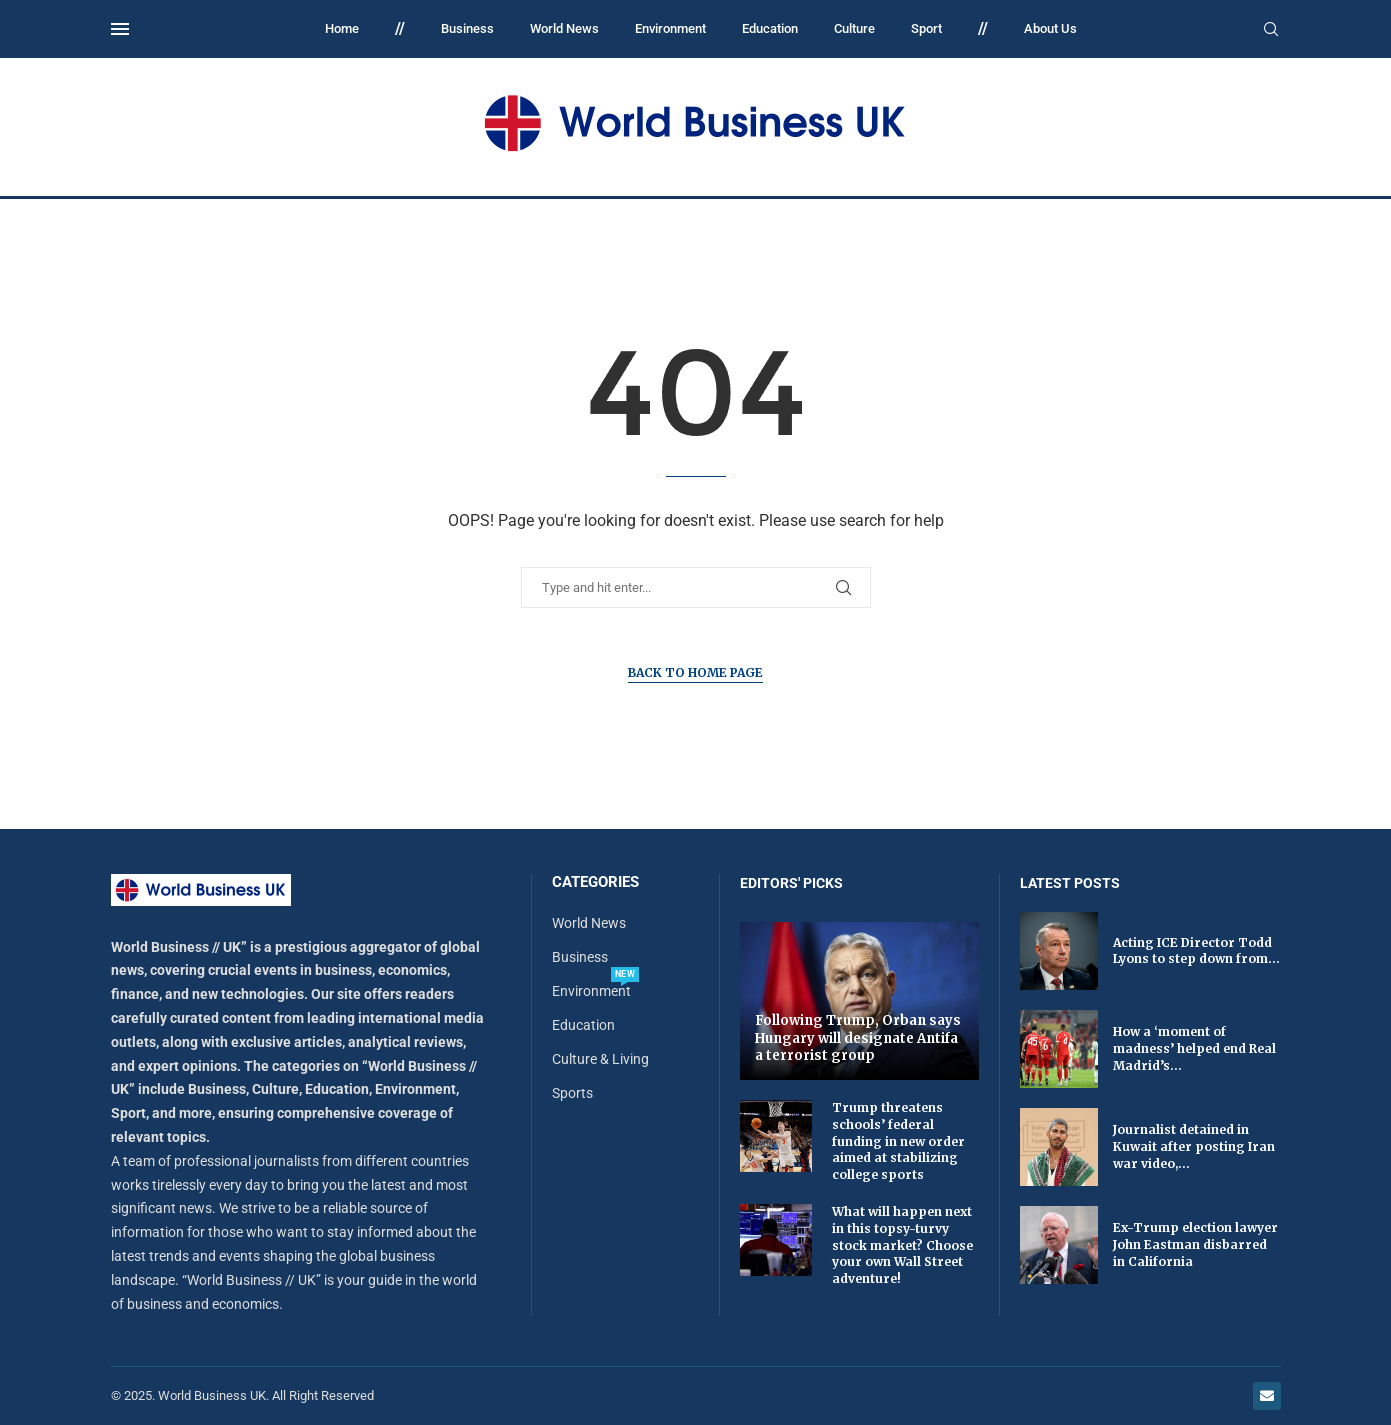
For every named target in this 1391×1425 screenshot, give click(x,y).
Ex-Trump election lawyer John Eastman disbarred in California (1195, 1244)
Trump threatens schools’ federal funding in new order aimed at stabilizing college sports (898, 1141)
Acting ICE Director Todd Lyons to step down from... (1196, 951)
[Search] (1271, 30)
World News (564, 28)
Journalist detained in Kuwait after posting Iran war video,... (1194, 1146)
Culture (854, 28)
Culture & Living (600, 1059)
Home (342, 28)
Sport (926, 28)
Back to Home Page (695, 672)
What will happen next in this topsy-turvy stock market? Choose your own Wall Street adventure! (902, 1245)
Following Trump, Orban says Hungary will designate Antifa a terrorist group (858, 1038)
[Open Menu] (120, 29)
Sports (572, 1093)
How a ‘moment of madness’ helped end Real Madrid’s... (1194, 1048)
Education (770, 28)
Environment (670, 28)
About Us (1050, 28)
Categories (595, 882)
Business (467, 28)
